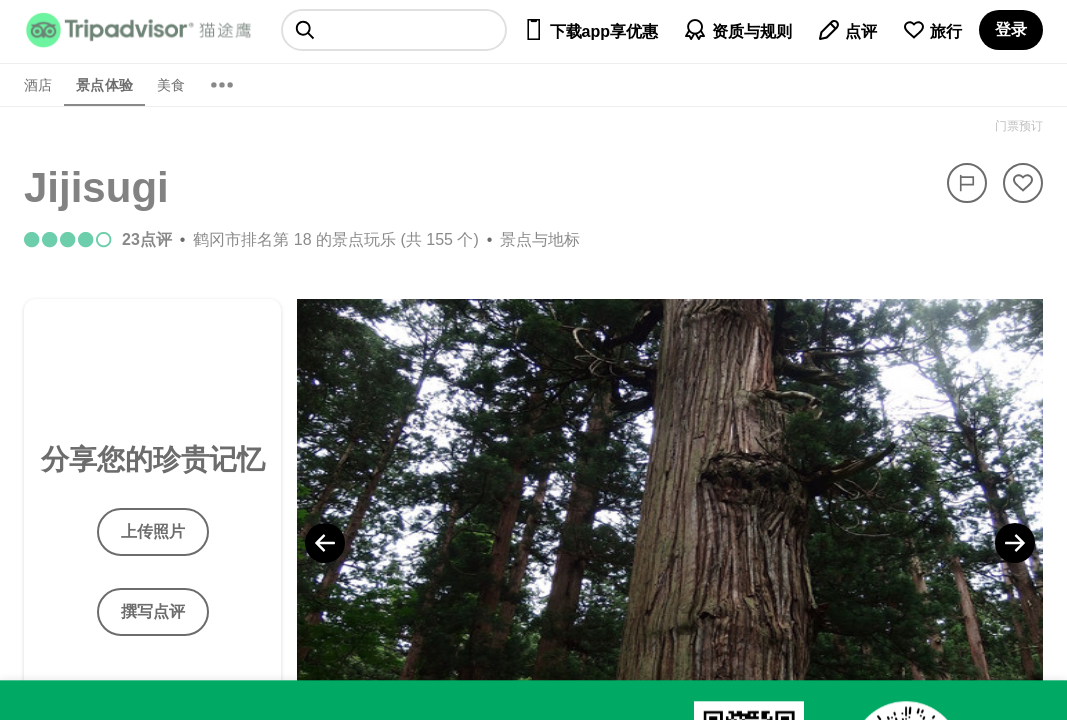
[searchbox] (394, 30)
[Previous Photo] (325, 543)
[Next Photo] (1015, 543)
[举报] (967, 183)
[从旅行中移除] (1023, 183)
